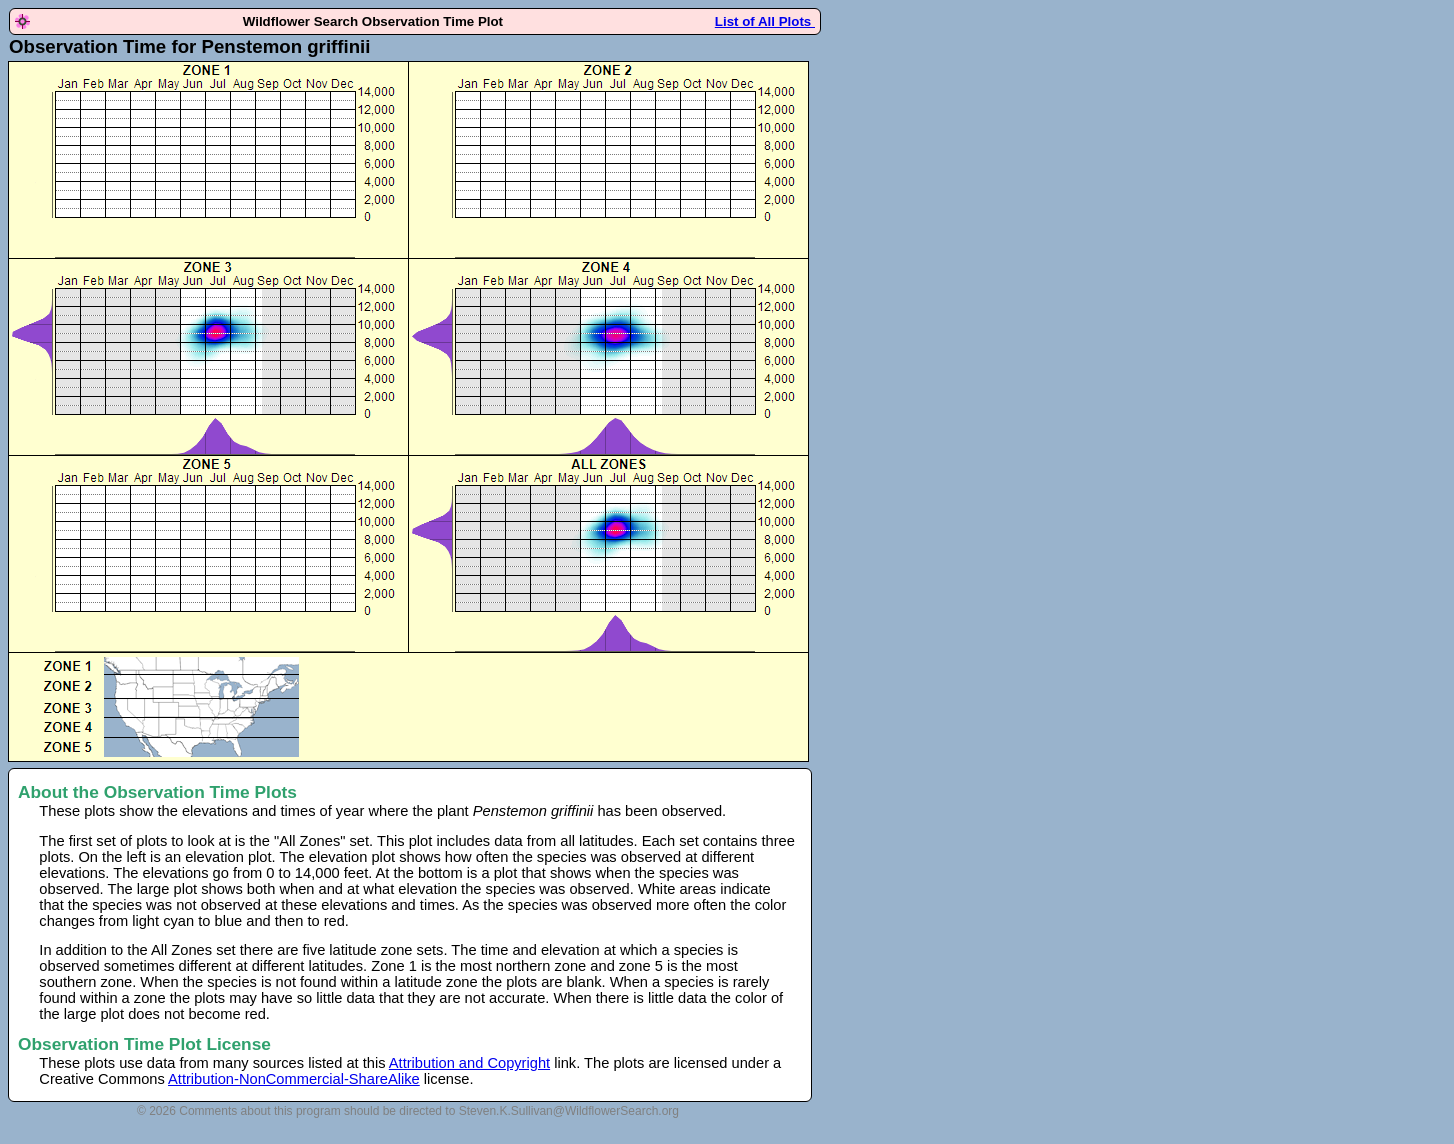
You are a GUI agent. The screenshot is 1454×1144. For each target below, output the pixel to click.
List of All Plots (765, 21)
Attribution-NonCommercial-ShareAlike (294, 1079)
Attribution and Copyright (469, 1063)
